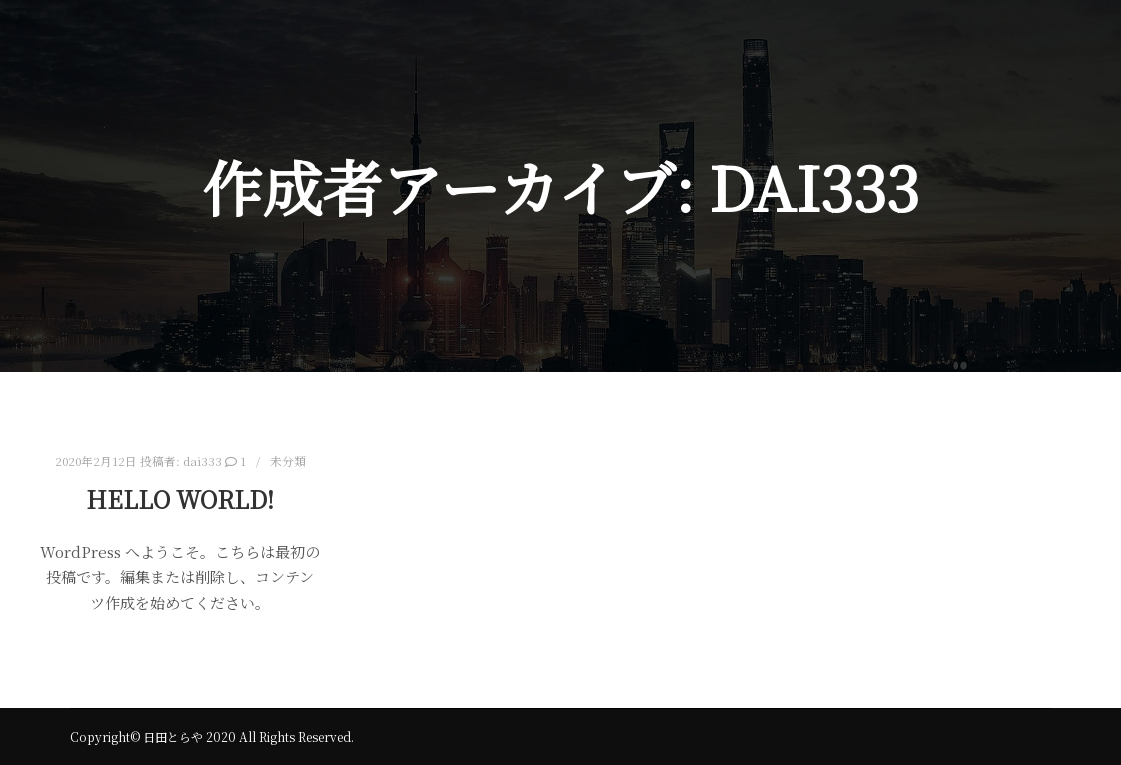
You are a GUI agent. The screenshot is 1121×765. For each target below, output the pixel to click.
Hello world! (180, 499)
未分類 (288, 461)
